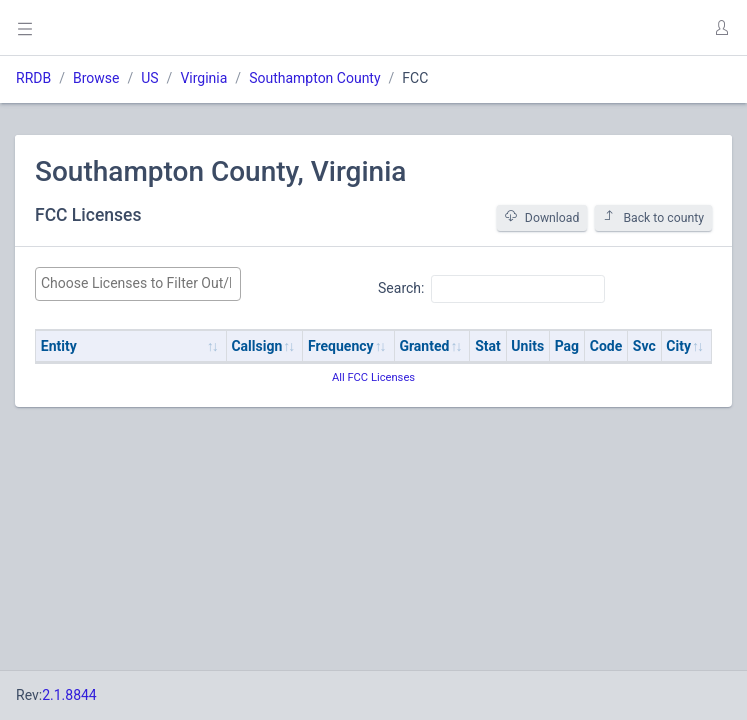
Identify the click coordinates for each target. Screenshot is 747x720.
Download (542, 217)
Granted (424, 346)
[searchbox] (138, 283)
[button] (721, 28)
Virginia (203, 78)
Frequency (341, 346)
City (678, 346)
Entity (59, 346)
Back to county (653, 217)
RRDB (33, 78)
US (149, 78)
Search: (491, 289)
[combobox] (138, 284)
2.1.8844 (69, 695)
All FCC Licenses (373, 377)
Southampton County (314, 78)
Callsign (256, 346)
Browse (96, 78)
